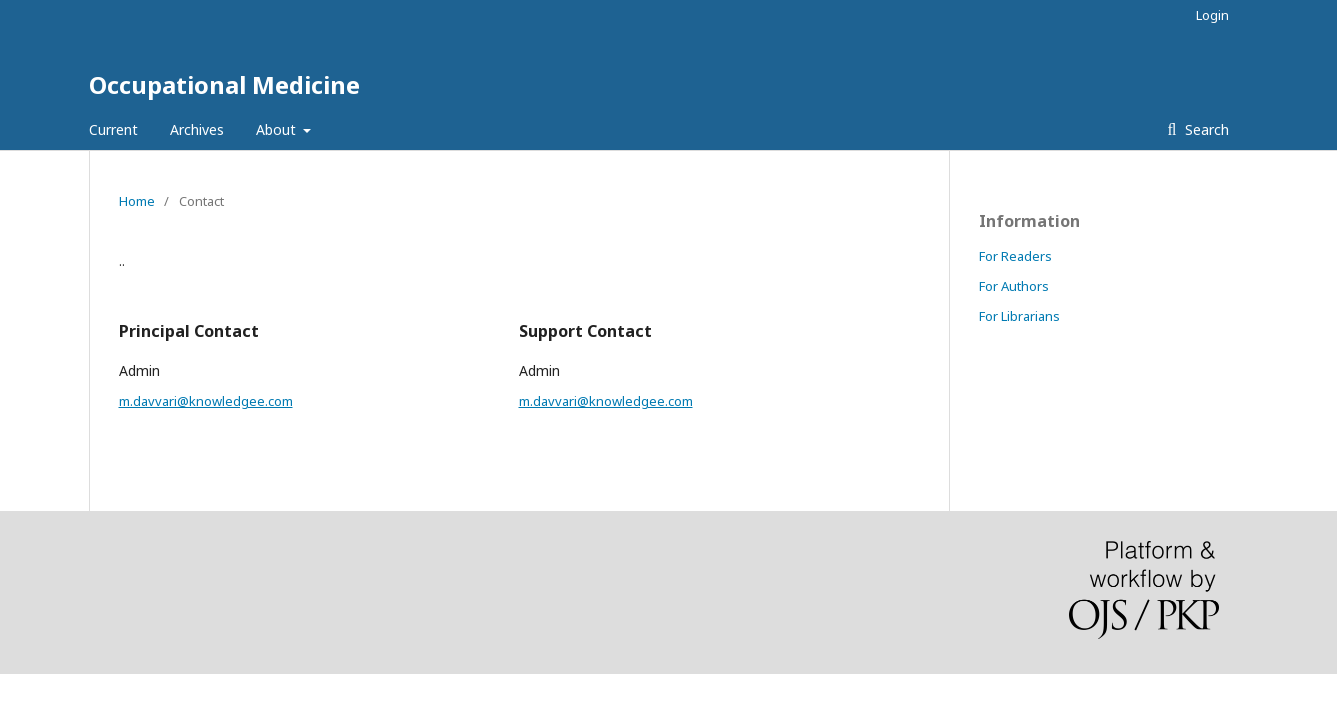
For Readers (1015, 256)
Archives (197, 129)
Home (137, 201)
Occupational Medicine (224, 84)
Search (1205, 129)
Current (113, 129)
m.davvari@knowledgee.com (206, 401)
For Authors (1014, 286)
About (278, 129)
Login (1212, 15)
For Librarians (1019, 316)
